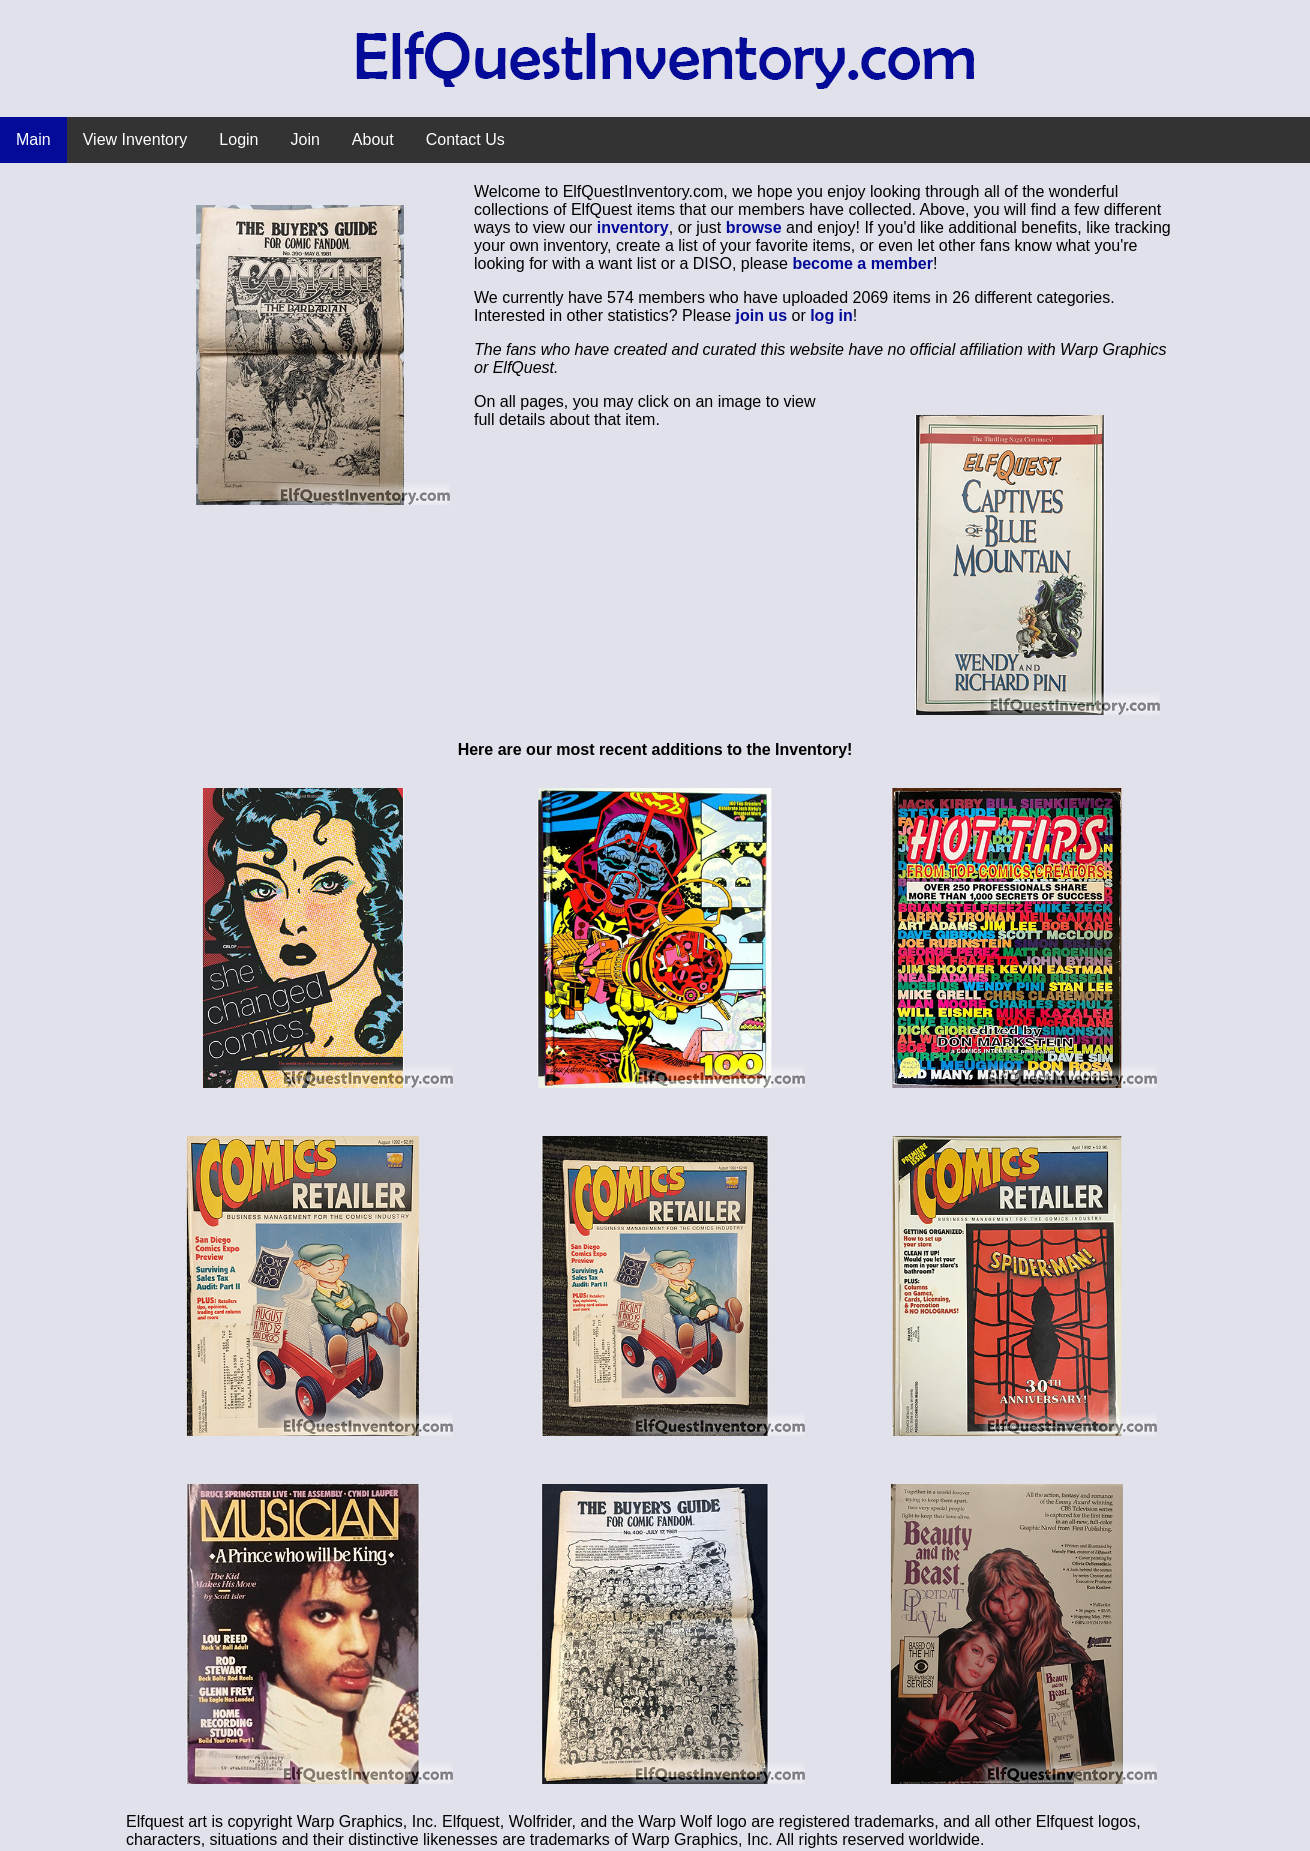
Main (33, 139)
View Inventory (135, 139)
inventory (633, 227)
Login (238, 139)
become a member (862, 263)
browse (754, 227)
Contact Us (465, 139)
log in (831, 315)
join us (761, 315)
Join (305, 139)
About (373, 139)
